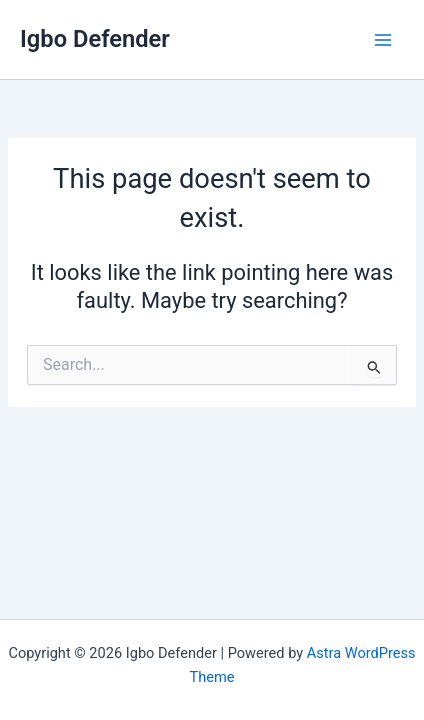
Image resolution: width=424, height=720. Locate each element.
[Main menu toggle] (383, 40)
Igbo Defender (95, 39)
